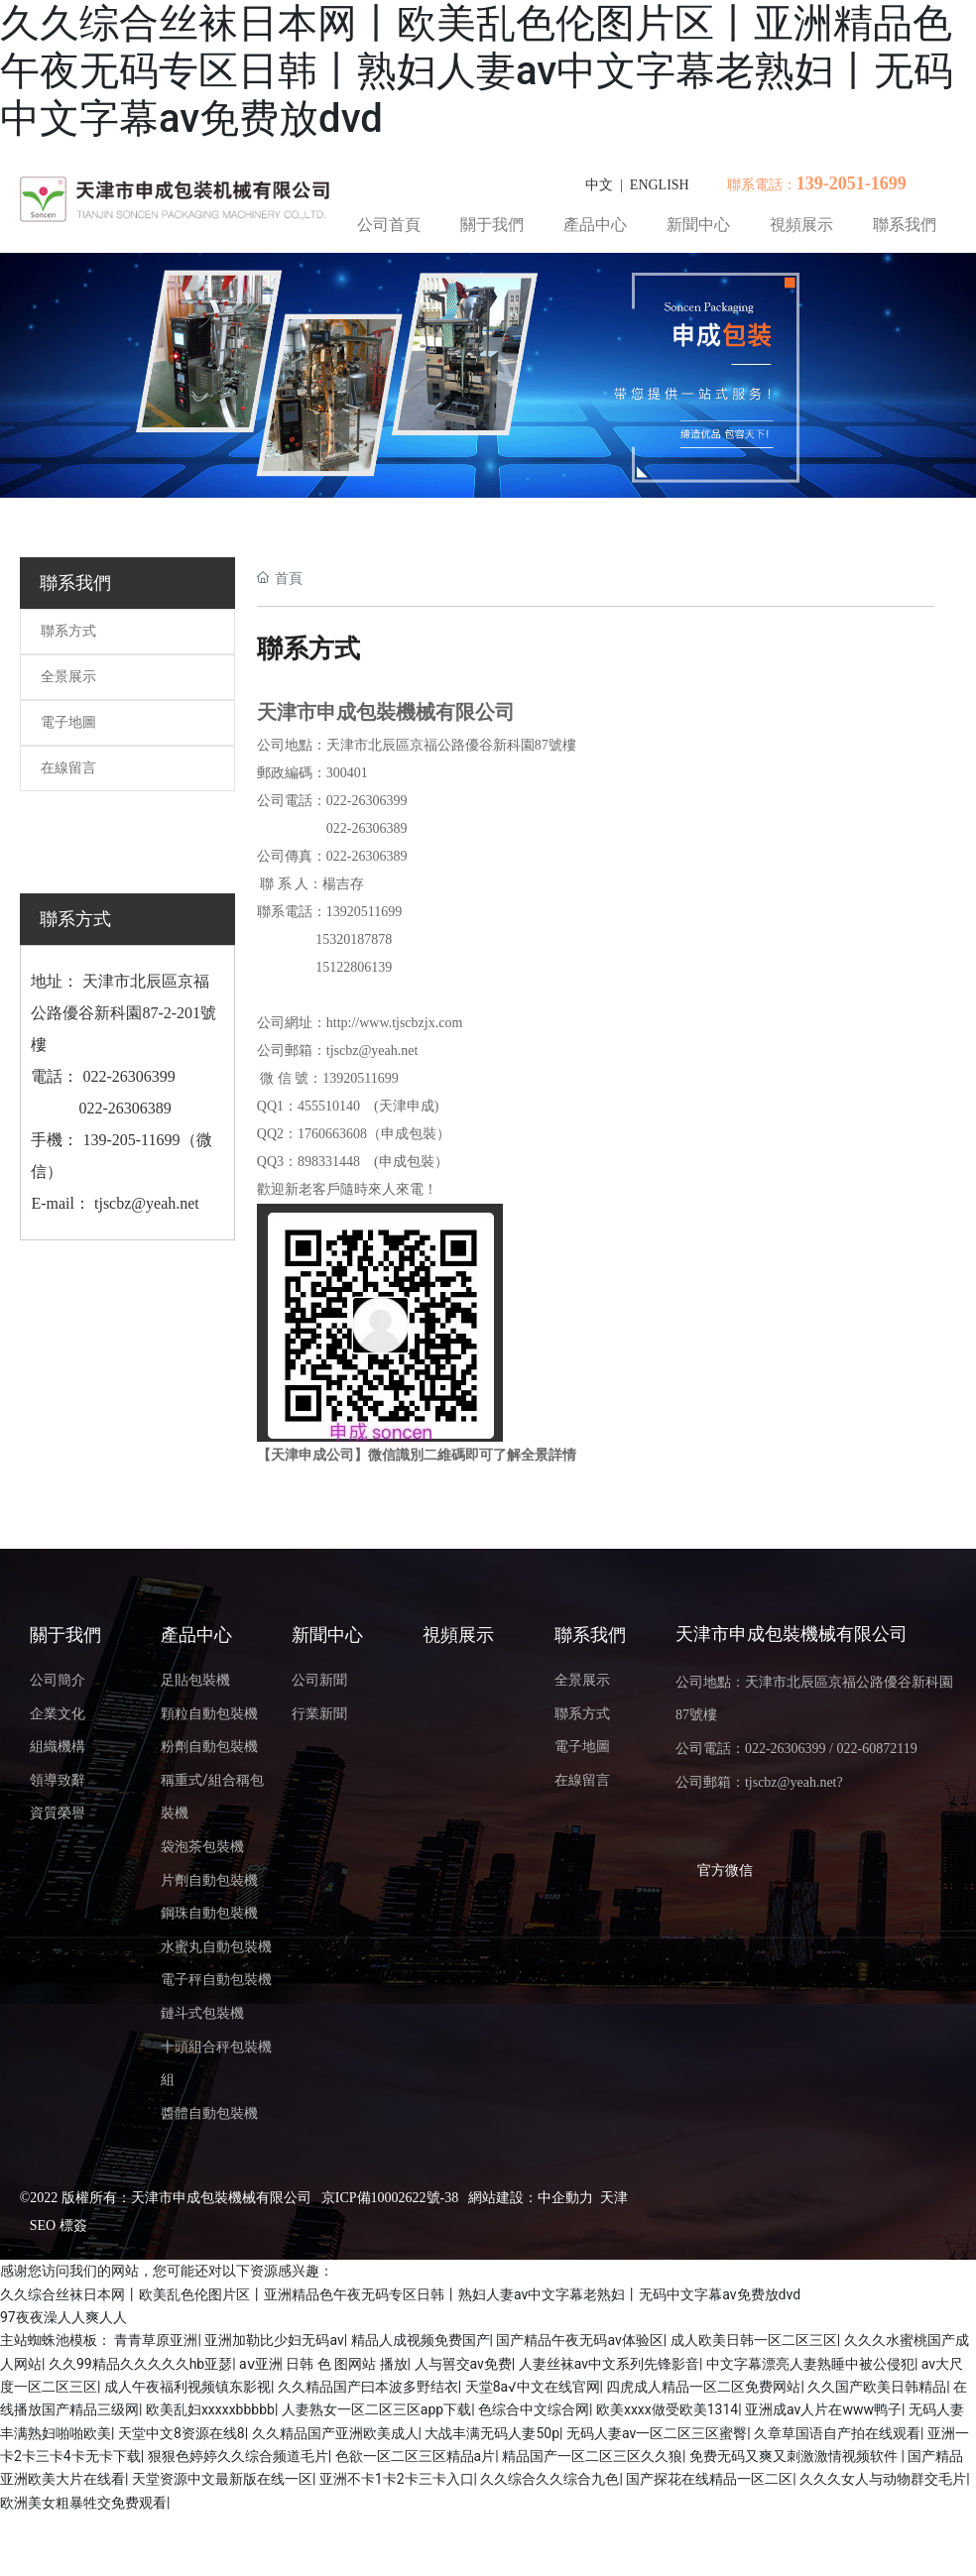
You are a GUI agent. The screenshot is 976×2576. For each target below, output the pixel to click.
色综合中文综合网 (533, 2409)
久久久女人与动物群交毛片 (882, 2479)
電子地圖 (68, 722)
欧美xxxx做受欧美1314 (667, 2409)
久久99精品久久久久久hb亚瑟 (140, 2364)
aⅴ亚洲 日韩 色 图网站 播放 (323, 2364)
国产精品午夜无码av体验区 (579, 2340)
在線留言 (68, 768)
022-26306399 (126, 1076)
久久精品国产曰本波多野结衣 (368, 2387)
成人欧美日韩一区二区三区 (754, 2340)
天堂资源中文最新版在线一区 (222, 2479)
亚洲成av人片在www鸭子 (823, 2409)
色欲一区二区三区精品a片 (415, 2456)
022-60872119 (876, 1748)
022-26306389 (124, 1108)
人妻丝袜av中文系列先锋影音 (609, 2364)
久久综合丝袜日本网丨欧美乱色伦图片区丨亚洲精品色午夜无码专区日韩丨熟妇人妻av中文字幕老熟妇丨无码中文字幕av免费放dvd (476, 71)
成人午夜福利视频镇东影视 (187, 2387)
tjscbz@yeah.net (146, 1203)
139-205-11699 (131, 1139)
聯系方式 (68, 631)
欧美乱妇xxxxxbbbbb (210, 2409)
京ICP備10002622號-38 (389, 2197)
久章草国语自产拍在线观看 (837, 2433)
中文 (599, 184)
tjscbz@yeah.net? (794, 1782)
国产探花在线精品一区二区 (709, 2479)
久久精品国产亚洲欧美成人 (335, 2433)
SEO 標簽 (58, 2225)
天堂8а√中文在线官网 (532, 2387)
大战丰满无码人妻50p (492, 2433)
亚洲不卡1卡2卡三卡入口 (396, 2479)
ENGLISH (659, 184)
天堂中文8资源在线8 (181, 2433)
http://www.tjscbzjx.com (394, 1022)
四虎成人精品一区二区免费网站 (703, 2387)
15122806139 (350, 967)
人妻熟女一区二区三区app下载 (376, 2409)
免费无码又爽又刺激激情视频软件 (795, 2456)
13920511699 (364, 911)
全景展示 (68, 676)
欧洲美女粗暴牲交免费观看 (83, 2503)
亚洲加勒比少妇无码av (273, 2340)
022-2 (342, 828)
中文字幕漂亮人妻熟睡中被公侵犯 (810, 2364)
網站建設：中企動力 (530, 2197)
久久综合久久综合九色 (549, 2479)
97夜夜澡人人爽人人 (63, 2317)
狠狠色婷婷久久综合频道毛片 (238, 2456)
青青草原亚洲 (155, 2340)
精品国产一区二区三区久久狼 (592, 2456)
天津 (614, 2197)
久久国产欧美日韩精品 (876, 2387)
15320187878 (353, 939)
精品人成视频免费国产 (420, 2340)
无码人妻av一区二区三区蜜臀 (656, 2433)
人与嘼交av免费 (463, 2364)
